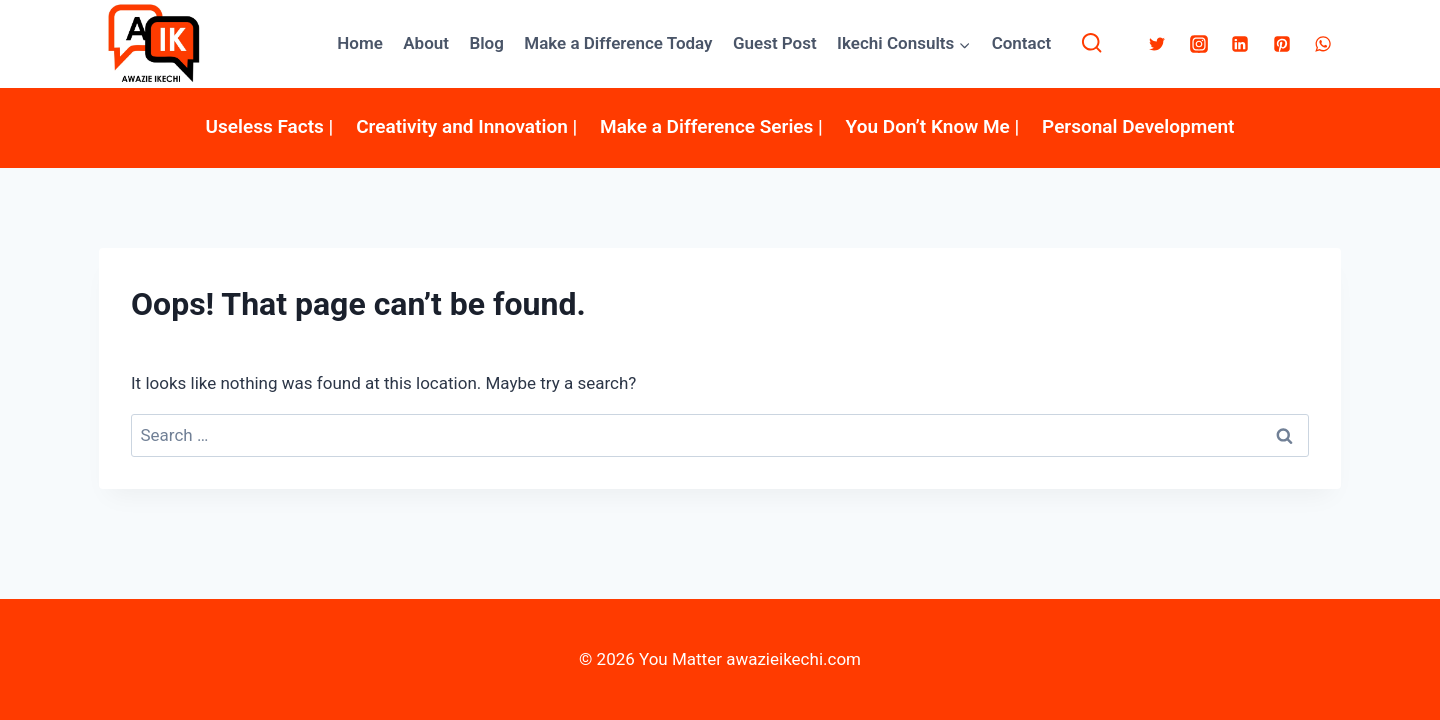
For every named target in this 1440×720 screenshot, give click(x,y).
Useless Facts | (270, 126)
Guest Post (775, 43)
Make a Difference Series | (711, 126)
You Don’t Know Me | (933, 126)
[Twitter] (1157, 44)
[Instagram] (1199, 44)
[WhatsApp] (1323, 44)
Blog (486, 43)
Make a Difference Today (618, 43)
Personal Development (1138, 126)
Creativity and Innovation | (466, 126)
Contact (1022, 43)
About (426, 43)
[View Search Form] (1091, 43)
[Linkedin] (1240, 44)
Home (360, 43)
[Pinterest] (1282, 44)
